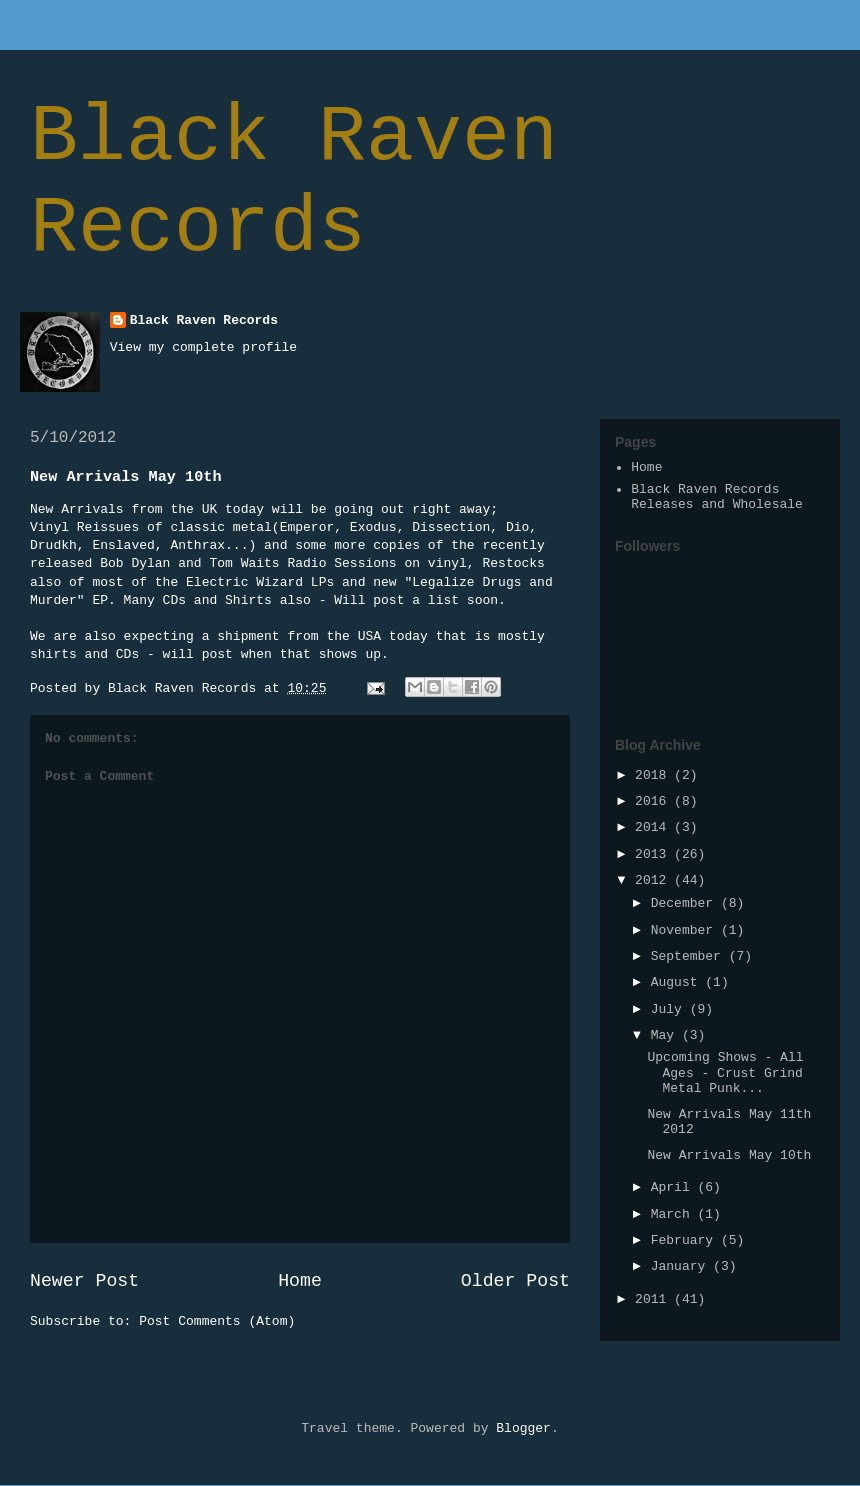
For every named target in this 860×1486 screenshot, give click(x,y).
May (666, 1035)
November (686, 930)
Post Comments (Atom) (217, 1321)
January (682, 1266)
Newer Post (84, 1281)
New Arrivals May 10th (729, 1155)
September (690, 956)
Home (300, 1281)
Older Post (515, 1281)
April (674, 1187)
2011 (654, 1299)
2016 (654, 801)
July (670, 1009)
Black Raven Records (294, 183)
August (678, 982)
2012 (654, 880)
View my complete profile (203, 347)
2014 (654, 827)
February (686, 1240)
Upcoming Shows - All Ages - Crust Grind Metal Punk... (725, 1073)
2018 (654, 775)
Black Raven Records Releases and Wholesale (717, 497)
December (686, 903)
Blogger (523, 1428)
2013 (654, 854)
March (674, 1214)
